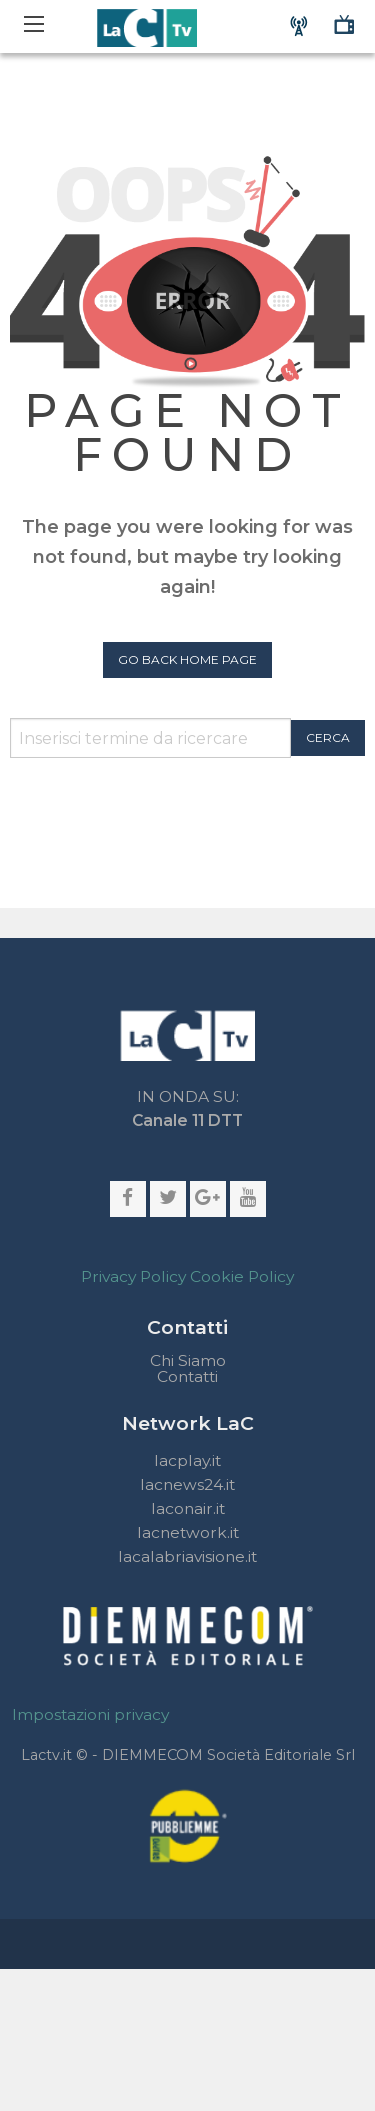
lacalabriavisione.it (187, 1556)
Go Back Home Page (187, 659)
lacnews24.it (187, 1484)
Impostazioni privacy (90, 1714)
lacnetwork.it (188, 1532)
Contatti (187, 1377)
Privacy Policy (133, 1276)
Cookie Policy (242, 1276)
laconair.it (188, 1508)
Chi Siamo (188, 1361)
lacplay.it (187, 1460)
